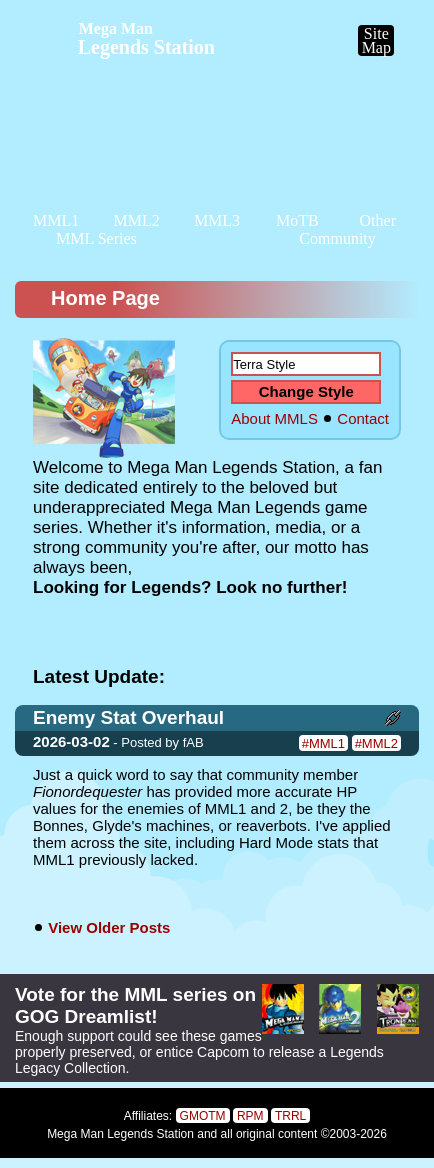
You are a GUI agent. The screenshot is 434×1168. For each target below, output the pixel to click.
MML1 (56, 220)
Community (337, 238)
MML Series (96, 238)
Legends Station (146, 39)
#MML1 (323, 743)
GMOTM (203, 1116)
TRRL (290, 1116)
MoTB (297, 220)
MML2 (136, 220)
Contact (363, 418)
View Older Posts (109, 927)
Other (378, 220)
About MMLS (274, 418)
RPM (250, 1116)
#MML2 (376, 743)
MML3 (217, 220)
